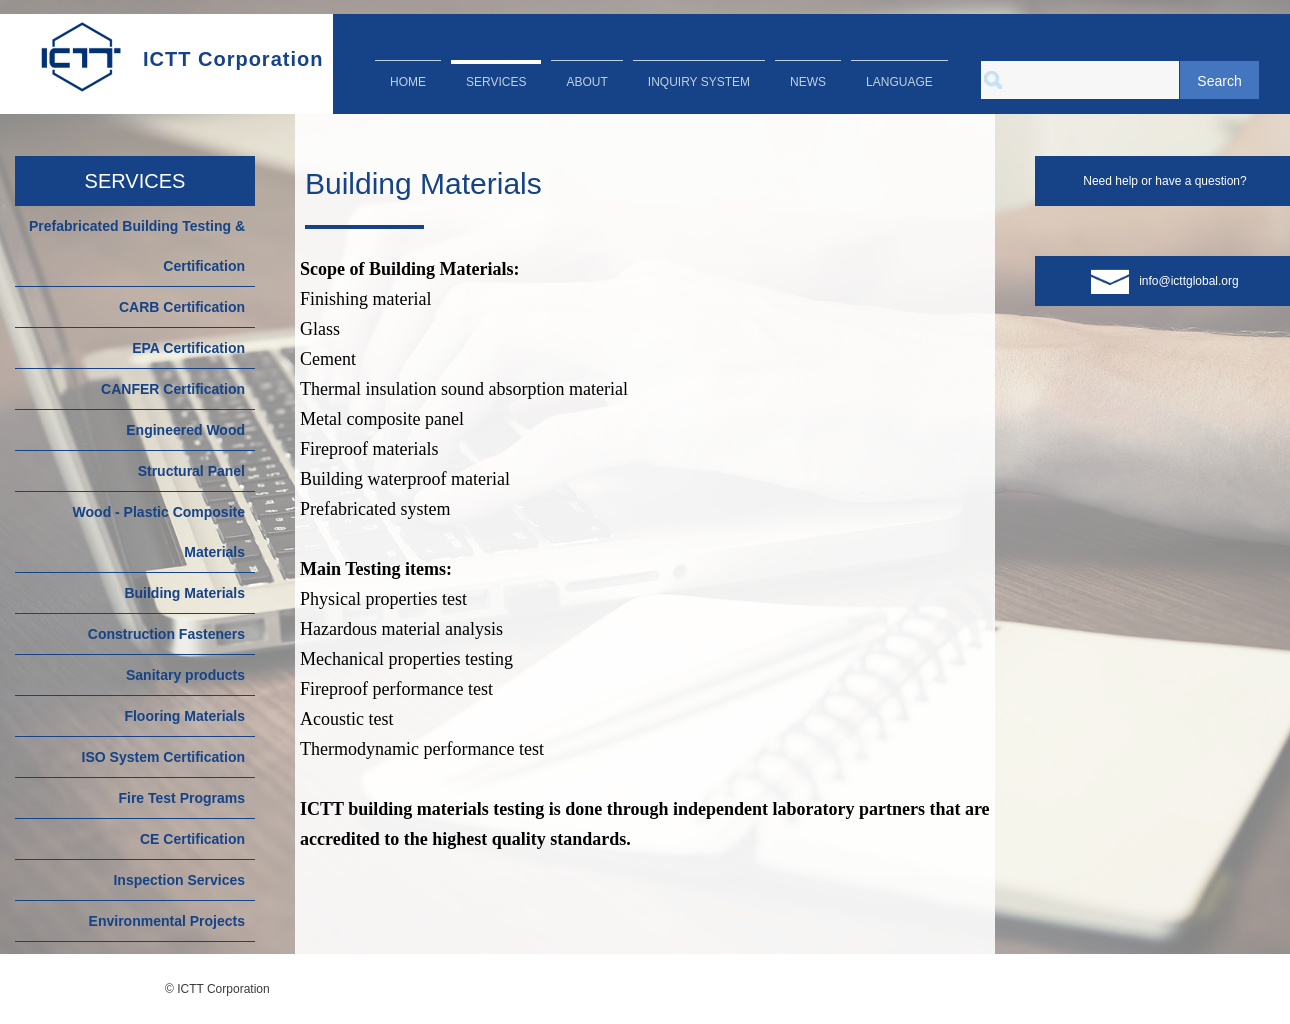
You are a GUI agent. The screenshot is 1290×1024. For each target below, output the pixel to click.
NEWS (808, 82)
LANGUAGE (899, 82)
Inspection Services (179, 880)
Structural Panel (191, 471)
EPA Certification (188, 348)
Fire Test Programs (181, 798)
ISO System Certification (163, 757)
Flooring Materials (184, 716)
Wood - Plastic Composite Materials (159, 532)
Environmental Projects (167, 921)
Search (1219, 81)
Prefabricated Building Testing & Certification (137, 246)
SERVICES (496, 82)
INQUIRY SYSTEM (699, 82)
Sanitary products (185, 675)
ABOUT (586, 82)
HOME (408, 82)
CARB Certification (182, 307)
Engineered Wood (185, 430)
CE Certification (192, 839)
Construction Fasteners (166, 634)
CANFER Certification (173, 389)
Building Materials (184, 593)
